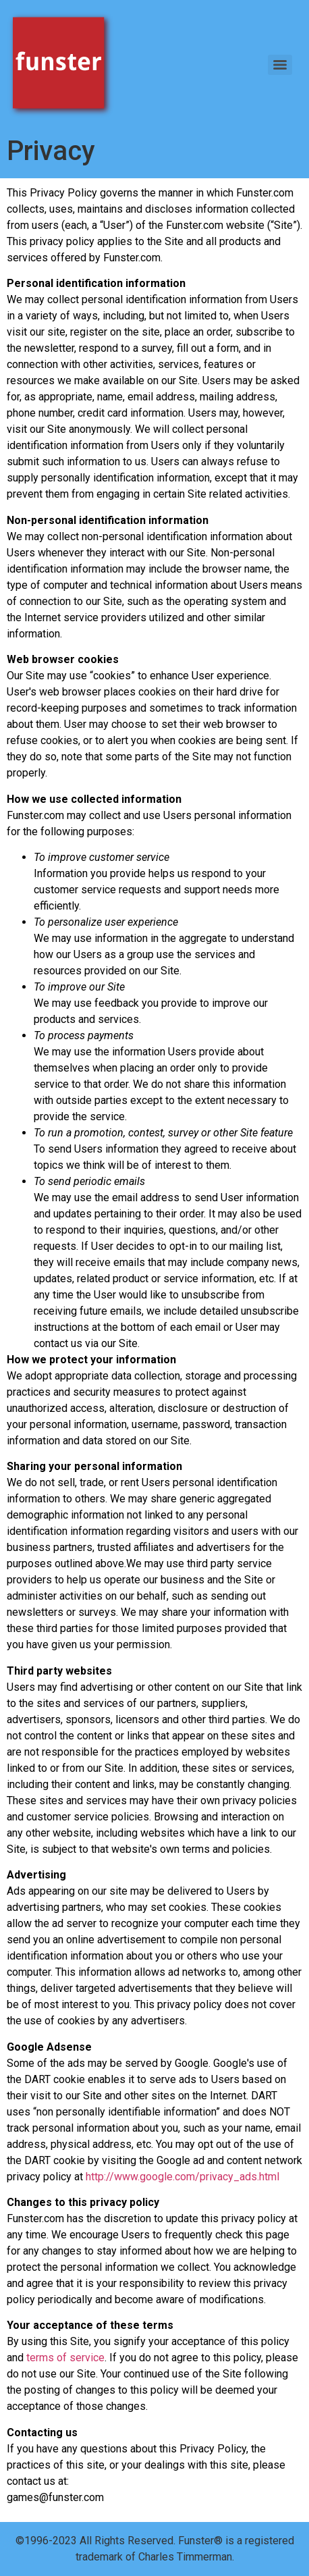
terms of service (65, 2357)
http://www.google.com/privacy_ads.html (182, 2176)
